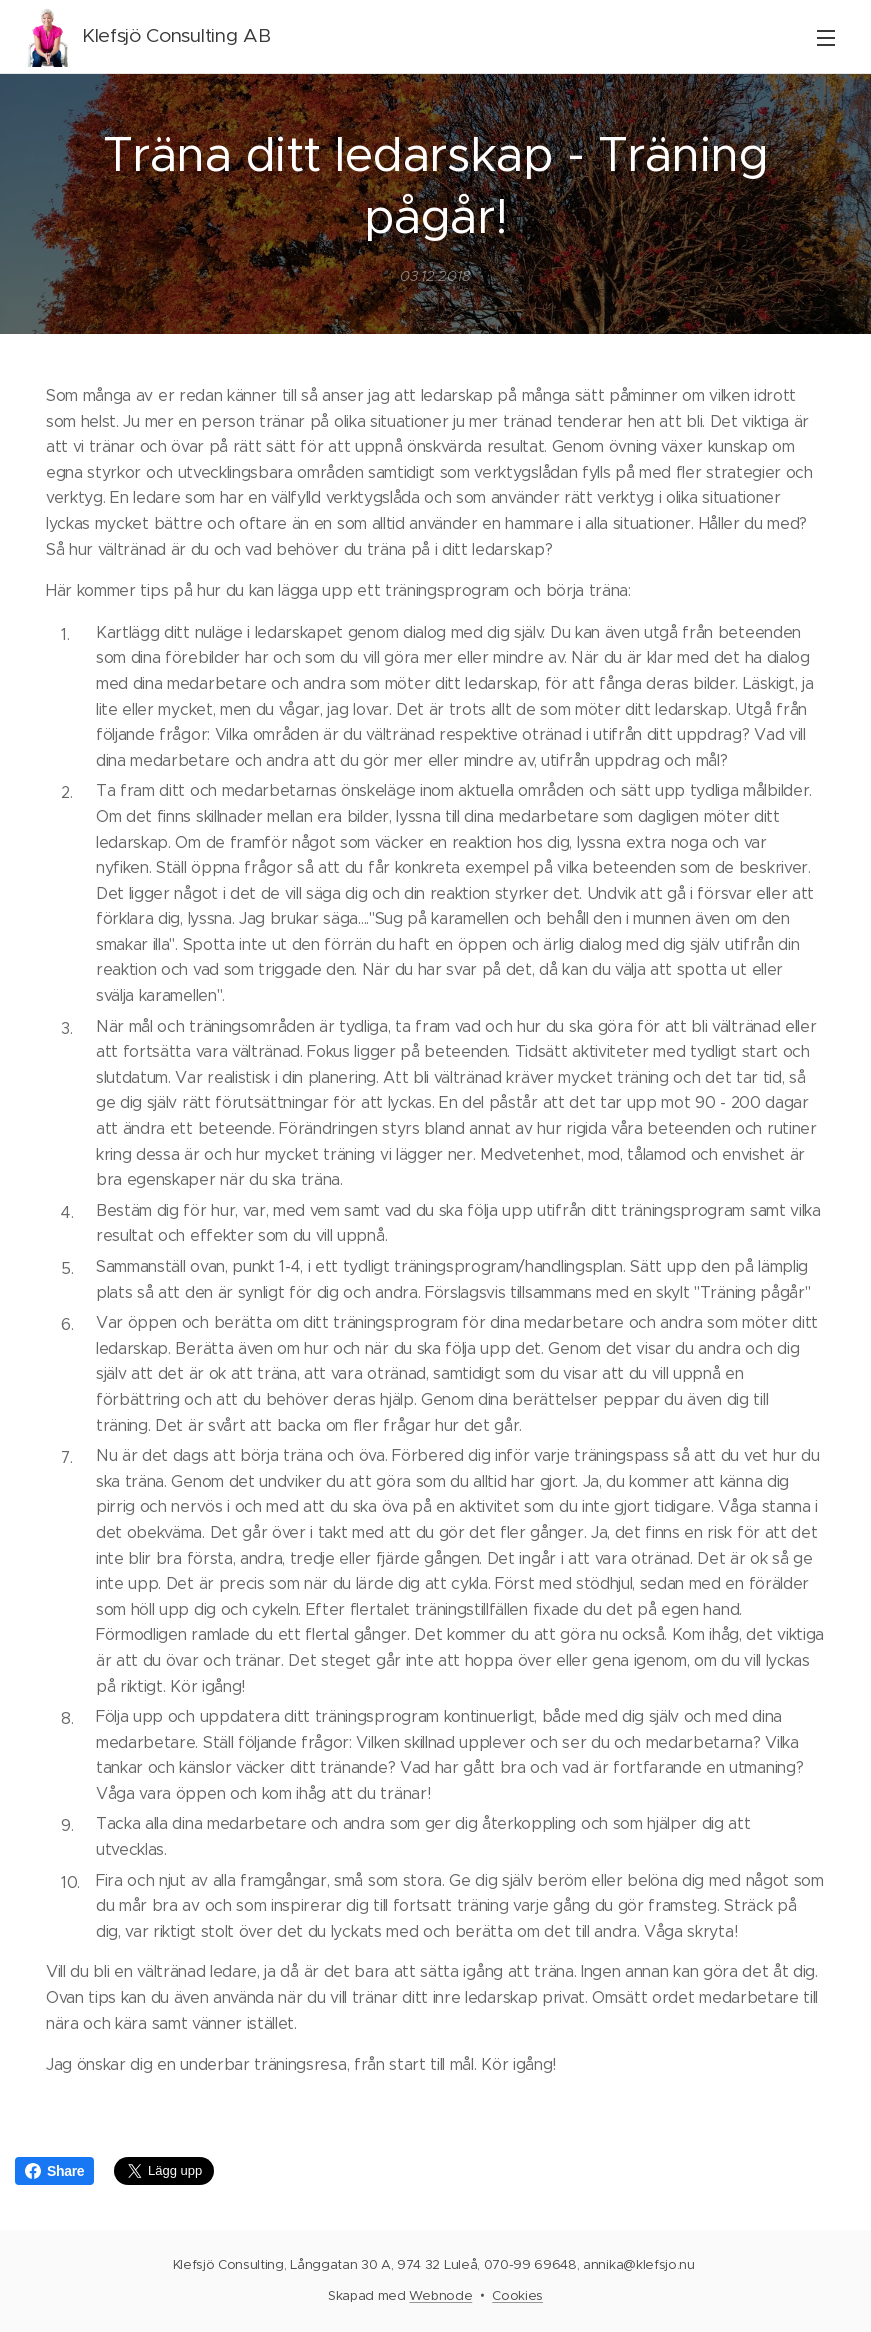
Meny (826, 38)
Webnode (440, 2295)
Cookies (517, 2295)
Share (54, 2171)
